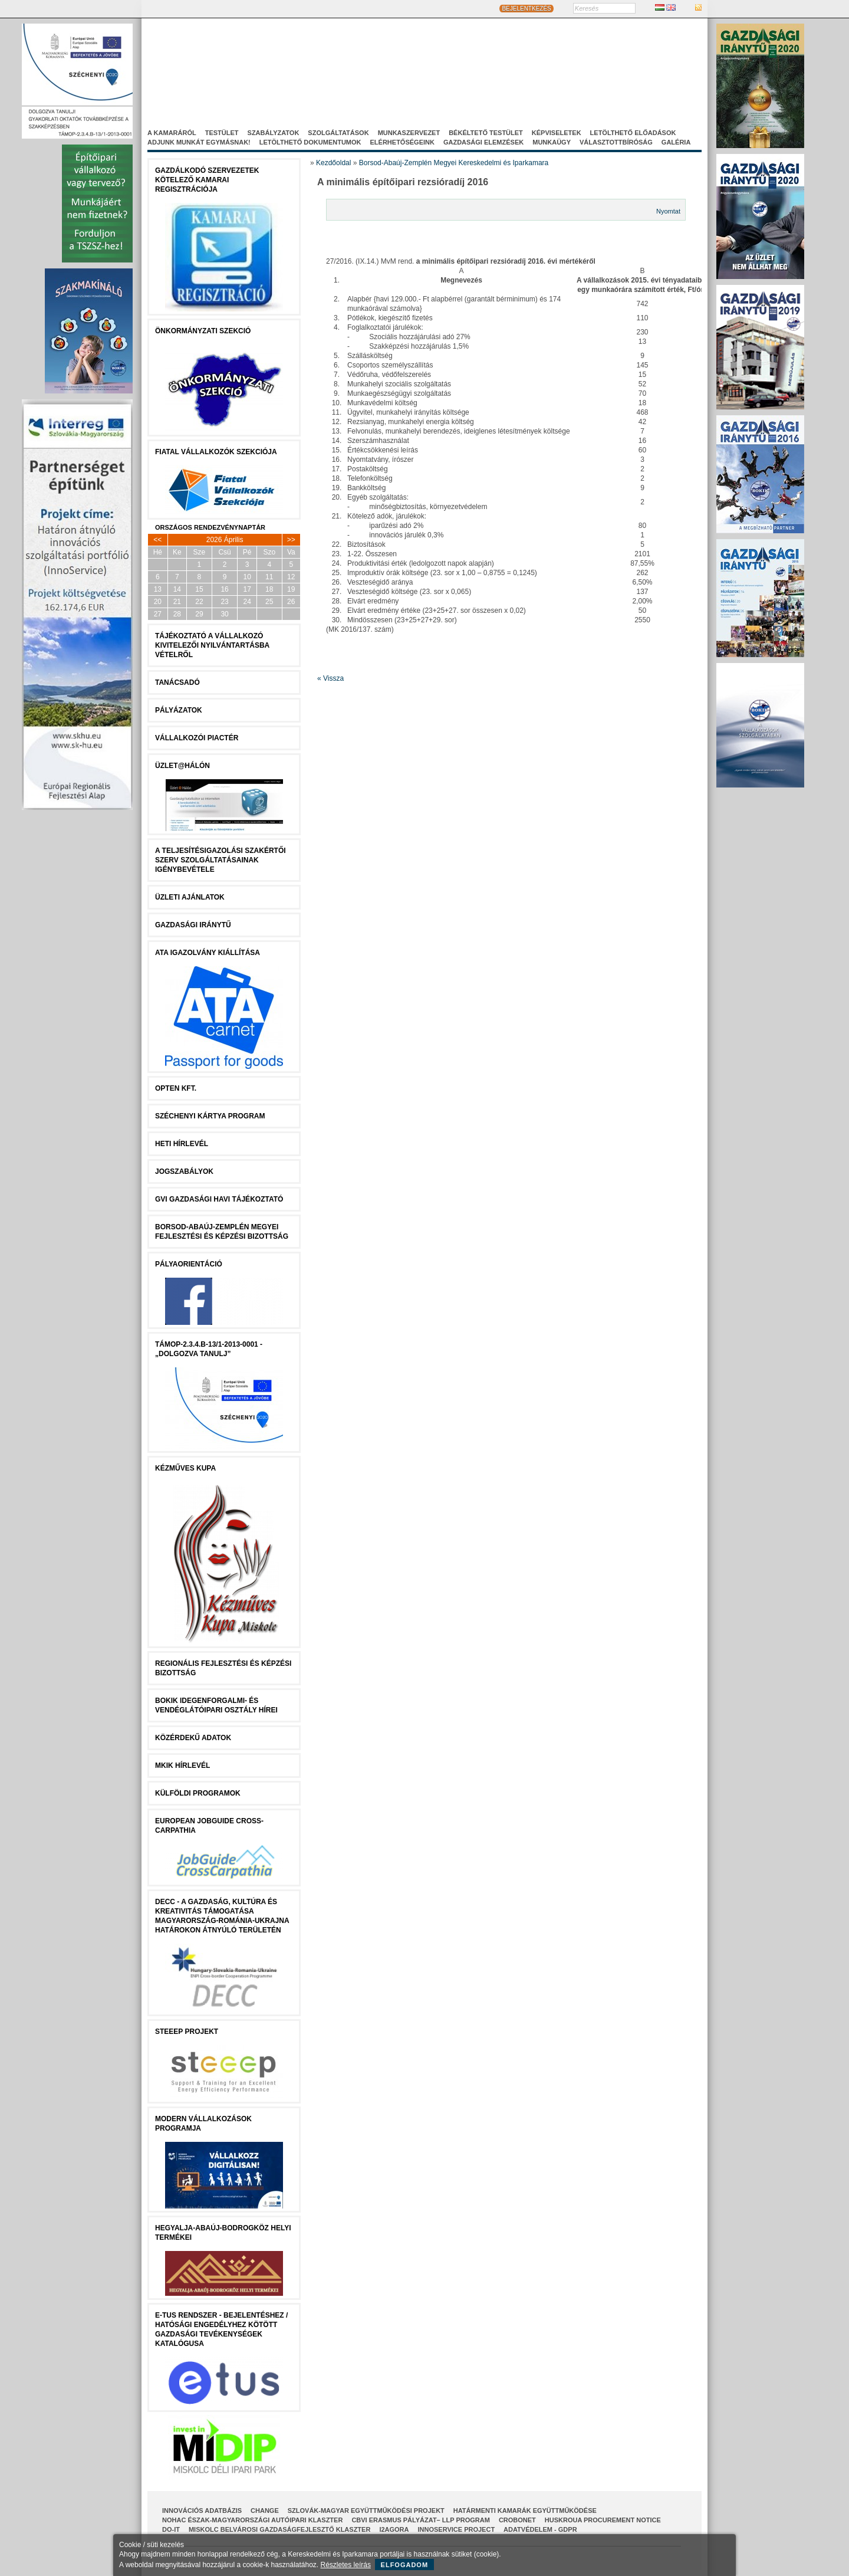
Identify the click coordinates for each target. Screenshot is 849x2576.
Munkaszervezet (409, 132)
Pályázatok (178, 710)
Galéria (676, 142)
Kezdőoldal (333, 163)
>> (291, 540)
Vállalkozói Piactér (196, 738)
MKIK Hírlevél (182, 1765)
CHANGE (265, 2510)
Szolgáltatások (338, 132)
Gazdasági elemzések (483, 142)
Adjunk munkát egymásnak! (199, 142)
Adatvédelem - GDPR (540, 2529)
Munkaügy (551, 142)
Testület (222, 132)
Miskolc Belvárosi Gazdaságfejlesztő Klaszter (279, 2529)
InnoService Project (456, 2529)
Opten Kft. (175, 1088)
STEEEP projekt (186, 2031)
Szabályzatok (274, 132)
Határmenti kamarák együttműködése (525, 2510)
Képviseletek (556, 132)
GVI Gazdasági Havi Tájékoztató (219, 1199)
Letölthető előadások (633, 132)
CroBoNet (517, 2520)
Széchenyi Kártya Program (210, 1116)
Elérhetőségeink (402, 142)
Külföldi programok (198, 1793)
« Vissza (330, 678)
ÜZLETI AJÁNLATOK (190, 897)
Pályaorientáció (188, 1264)
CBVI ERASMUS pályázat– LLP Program (420, 2520)
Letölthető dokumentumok (310, 142)
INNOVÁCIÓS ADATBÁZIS (202, 2510)
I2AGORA (394, 2529)
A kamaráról (171, 132)
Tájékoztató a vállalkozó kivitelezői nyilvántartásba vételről (212, 645)
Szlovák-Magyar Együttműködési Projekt (366, 2510)
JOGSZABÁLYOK (184, 1171)
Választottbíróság (616, 142)
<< (157, 540)
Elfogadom (405, 2564)
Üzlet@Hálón (182, 766)
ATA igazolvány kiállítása (207, 953)
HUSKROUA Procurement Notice (603, 2520)
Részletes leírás (346, 2565)
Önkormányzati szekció (203, 331)
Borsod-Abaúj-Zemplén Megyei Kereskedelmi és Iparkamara (453, 163)
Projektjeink (557, 75)
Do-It (171, 2529)
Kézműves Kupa (185, 1468)
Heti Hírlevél (181, 1144)
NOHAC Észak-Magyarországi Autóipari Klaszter (252, 2520)
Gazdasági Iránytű (193, 925)
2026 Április (224, 540)
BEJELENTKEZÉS (526, 8)
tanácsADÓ (177, 682)
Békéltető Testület (486, 132)
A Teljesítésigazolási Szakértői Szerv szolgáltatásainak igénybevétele (220, 860)
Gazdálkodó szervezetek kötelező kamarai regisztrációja (207, 179)
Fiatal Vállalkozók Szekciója (216, 452)
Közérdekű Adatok (193, 1738)
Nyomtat (668, 211)
